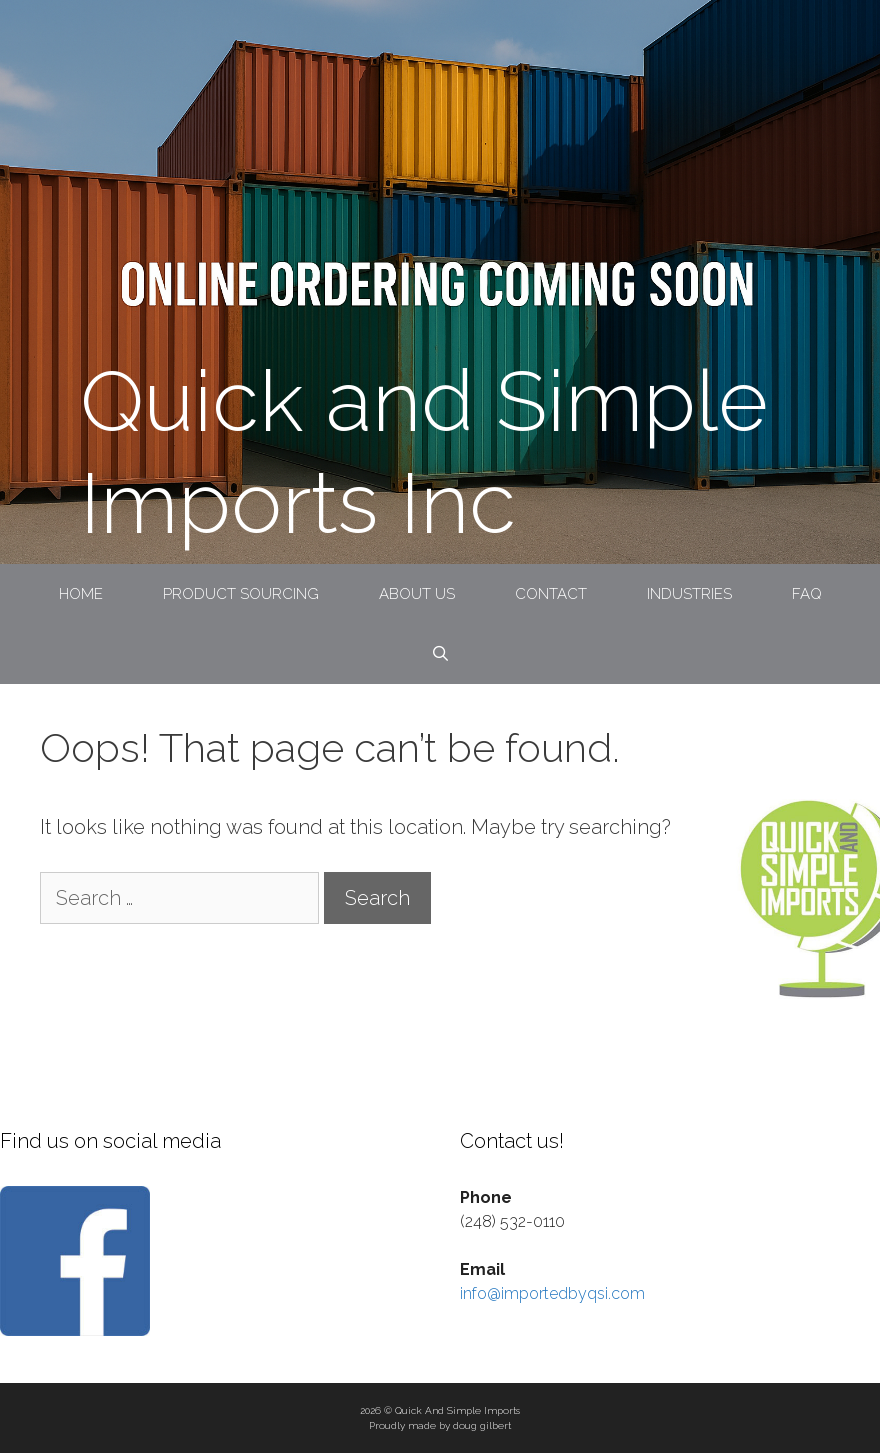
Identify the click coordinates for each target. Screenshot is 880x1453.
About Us (417, 594)
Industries (689, 594)
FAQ (807, 594)
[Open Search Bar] (439, 654)
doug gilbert (482, 1425)
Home (81, 594)
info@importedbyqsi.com (552, 1293)
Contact (551, 594)
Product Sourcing (241, 594)
